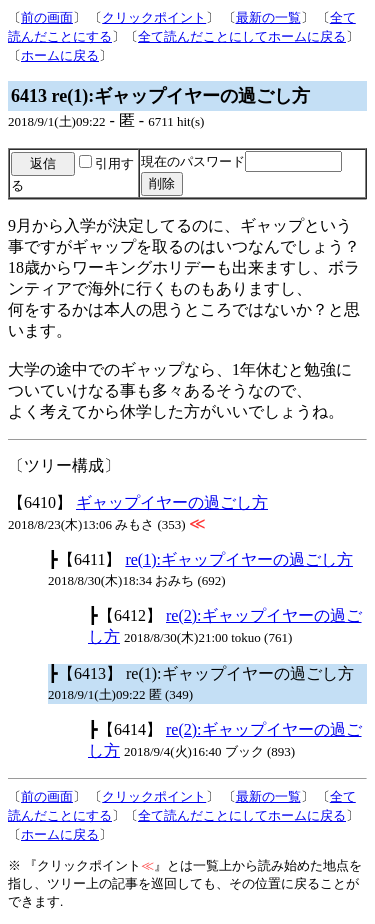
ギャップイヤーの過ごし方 (172, 502)
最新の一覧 (268, 17)
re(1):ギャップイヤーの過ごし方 (239, 559)
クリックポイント (154, 17)
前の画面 (47, 17)
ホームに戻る (60, 55)
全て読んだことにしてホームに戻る (242, 36)
